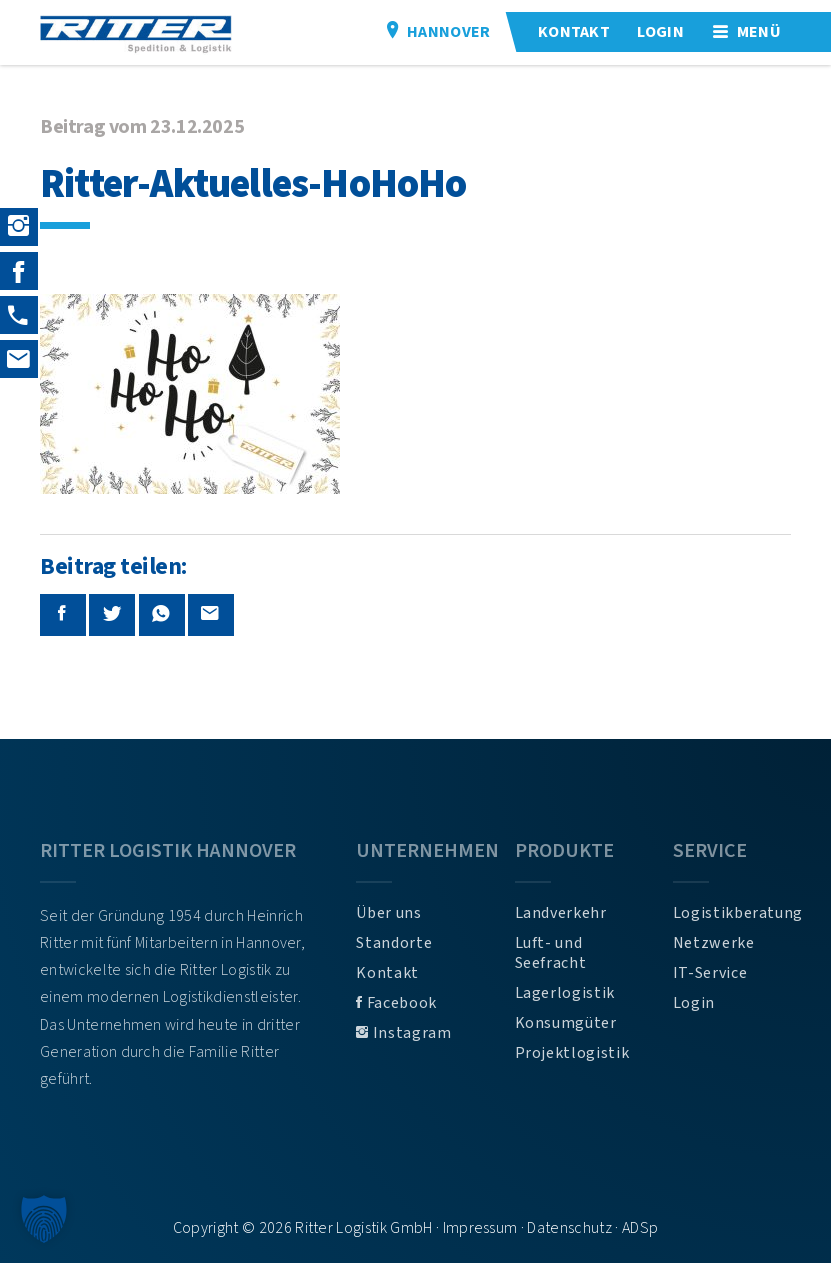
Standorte (394, 943)
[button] (44, 1219)
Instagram (403, 1033)
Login (694, 1003)
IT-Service (710, 973)
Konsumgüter (566, 1023)
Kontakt (387, 973)
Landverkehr (561, 913)
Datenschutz (569, 1228)
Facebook (396, 1003)
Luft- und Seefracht (551, 953)
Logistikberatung (732, 913)
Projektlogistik (572, 1053)
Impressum (480, 1228)
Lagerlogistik (565, 993)
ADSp (640, 1228)
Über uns (388, 913)
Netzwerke (714, 943)
